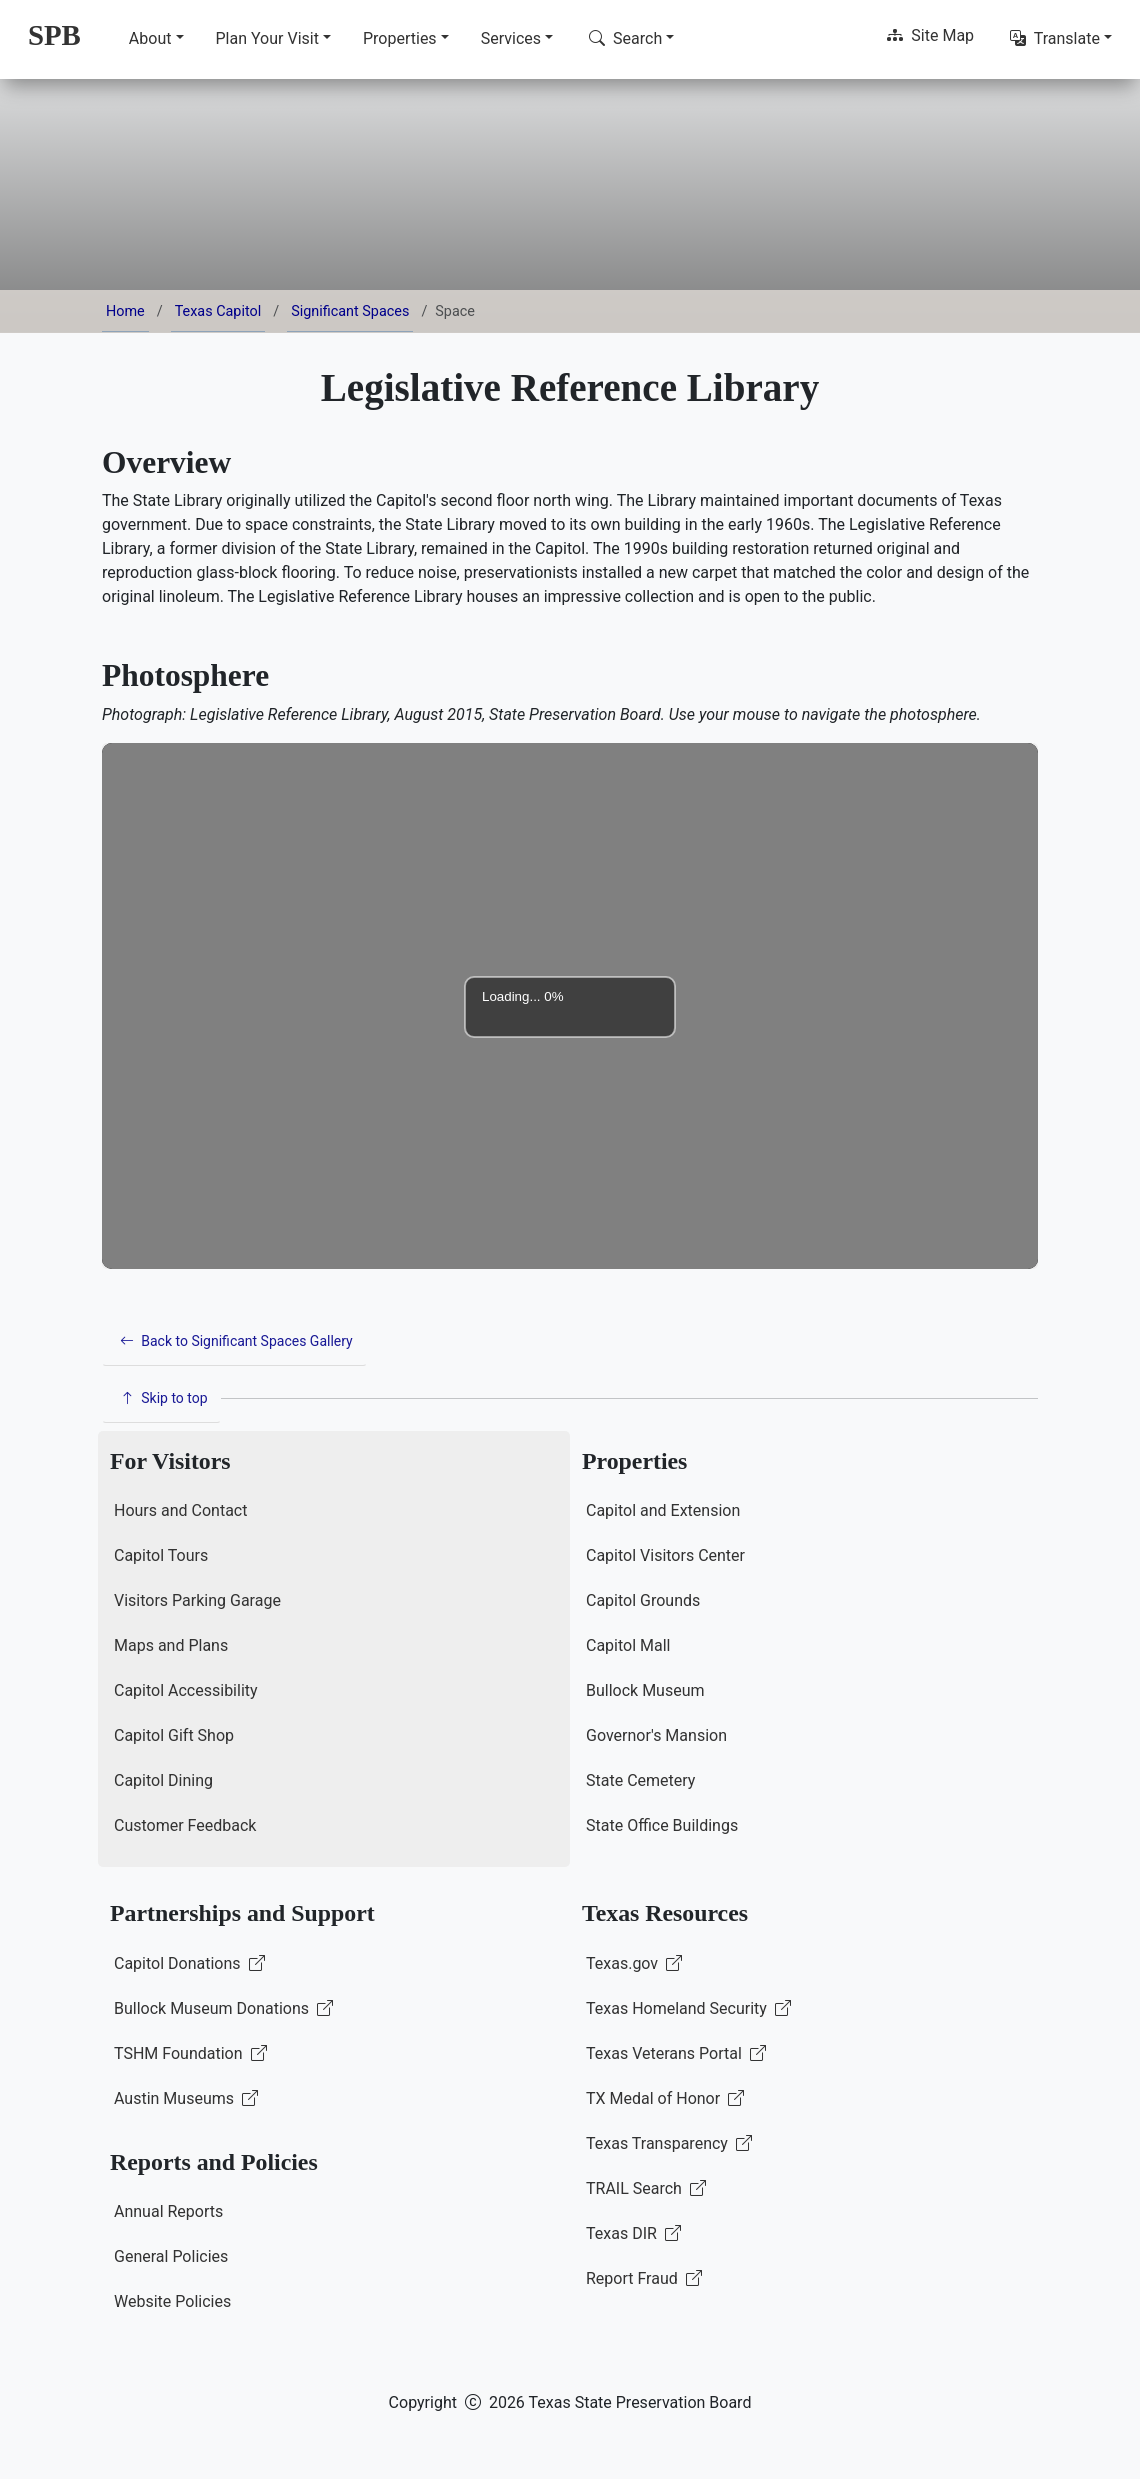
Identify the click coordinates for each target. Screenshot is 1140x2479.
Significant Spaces (350, 311)
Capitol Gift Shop (174, 1735)
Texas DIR (633, 2233)
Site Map (930, 35)
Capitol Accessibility (186, 1690)
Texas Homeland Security (688, 2008)
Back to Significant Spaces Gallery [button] (236, 1341)
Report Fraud (644, 2278)
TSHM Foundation (190, 2053)
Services (511, 38)
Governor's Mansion (656, 1735)
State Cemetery (640, 1780)
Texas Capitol (218, 311)
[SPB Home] (54, 35)
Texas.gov (634, 1963)
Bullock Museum (645, 1690)
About (150, 38)
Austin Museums (186, 2098)
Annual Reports (168, 2211)
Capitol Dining (163, 1780)
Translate (1055, 38)
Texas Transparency (669, 2143)
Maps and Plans (171, 1645)
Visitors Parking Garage (197, 1600)
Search (625, 38)
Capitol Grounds (643, 1600)
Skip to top (164, 1398)
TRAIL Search (646, 2188)
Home (125, 311)
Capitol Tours (161, 1555)
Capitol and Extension (663, 1510)
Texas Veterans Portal (676, 2053)
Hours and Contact (180, 1510)
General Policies (171, 2256)
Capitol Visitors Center (665, 1555)
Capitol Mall (628, 1645)
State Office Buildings (662, 1825)
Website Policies (172, 2301)
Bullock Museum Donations (223, 2008)
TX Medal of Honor (665, 2098)
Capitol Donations (189, 1963)
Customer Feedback (185, 1825)
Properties (400, 38)
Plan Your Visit (267, 38)
